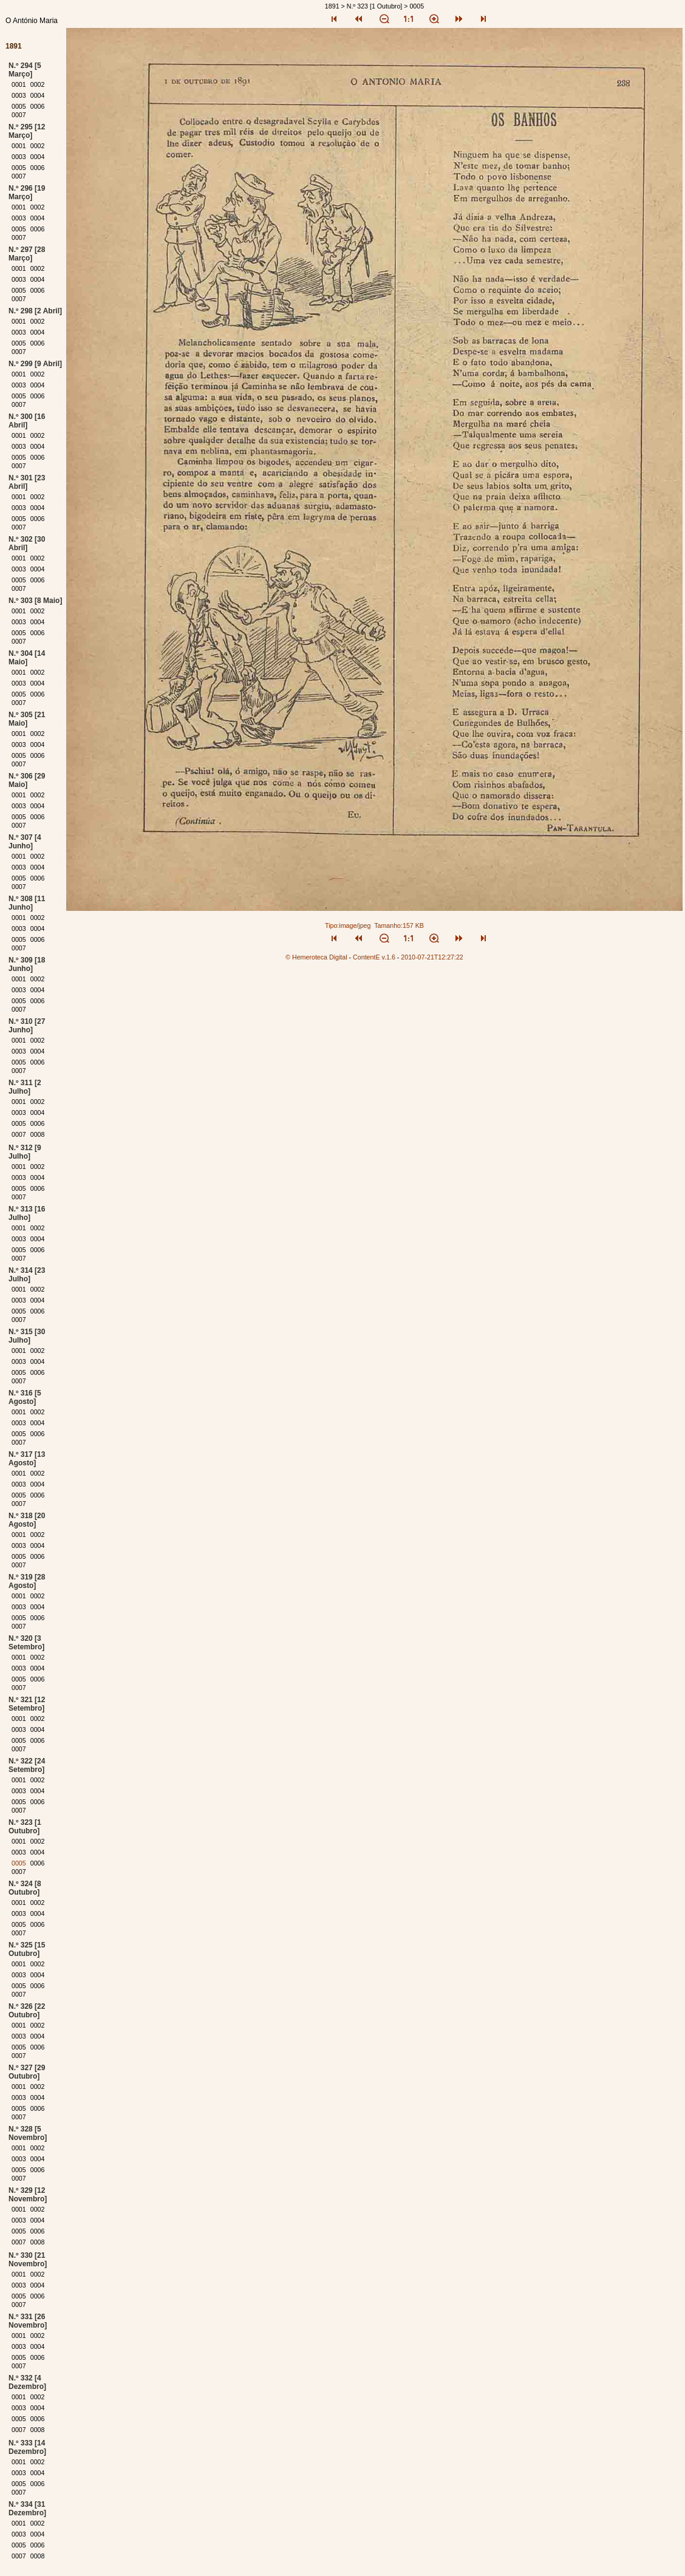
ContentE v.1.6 (374, 957)
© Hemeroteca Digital (316, 957)
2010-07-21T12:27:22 (432, 957)
